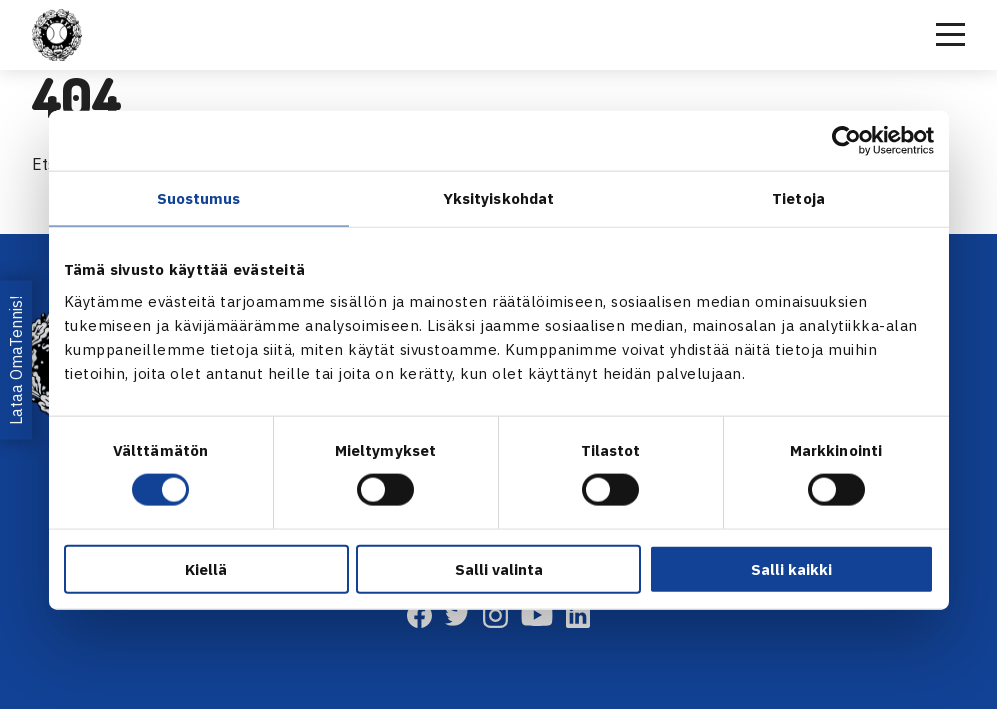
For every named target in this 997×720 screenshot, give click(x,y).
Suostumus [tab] (199, 198)
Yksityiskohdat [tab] (498, 198)
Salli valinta (499, 568)
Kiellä (206, 568)
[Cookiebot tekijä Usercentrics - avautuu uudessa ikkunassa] (846, 141)
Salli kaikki (791, 568)
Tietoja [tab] (798, 198)
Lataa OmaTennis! (16, 359)
